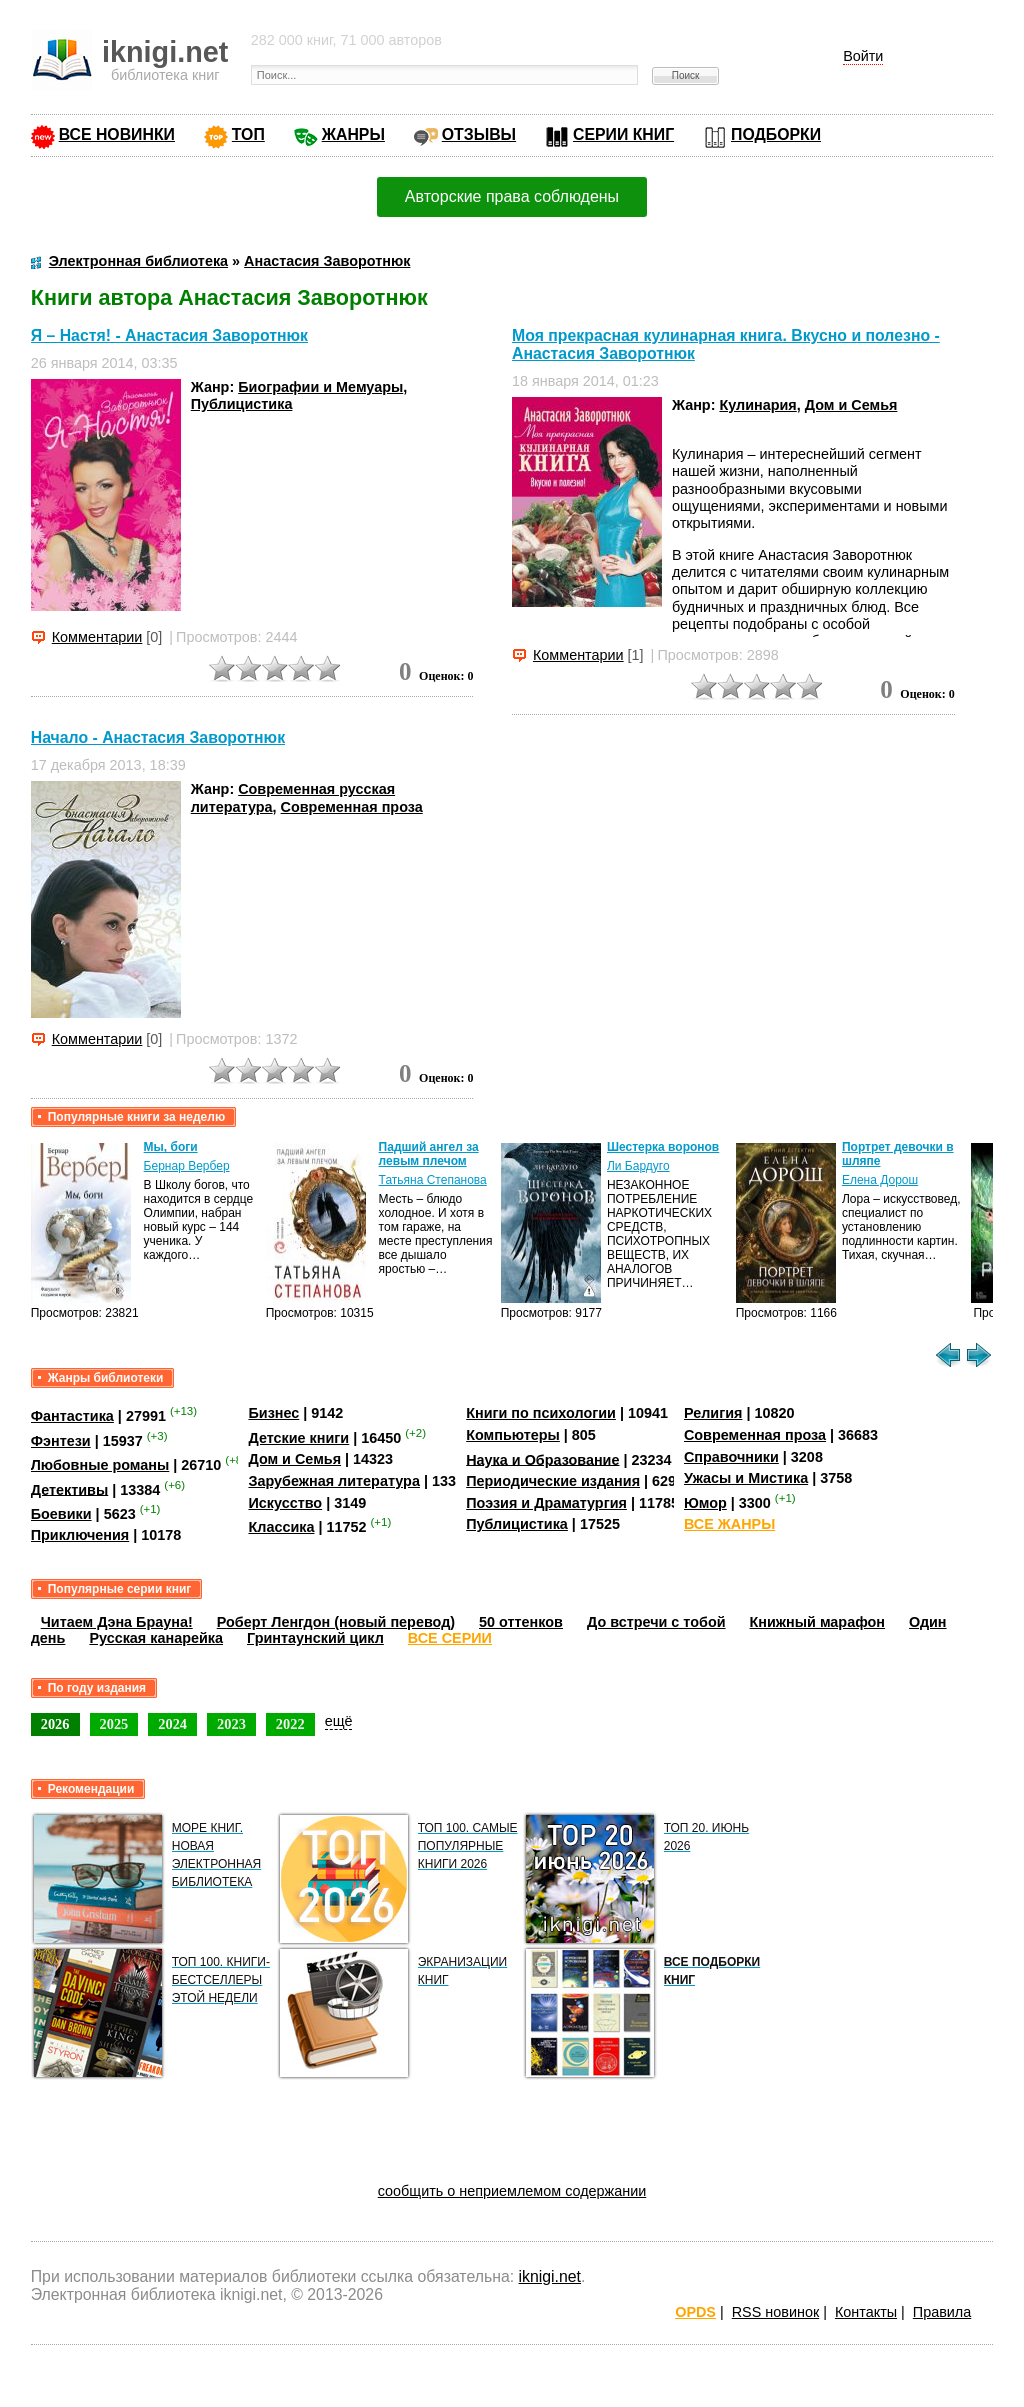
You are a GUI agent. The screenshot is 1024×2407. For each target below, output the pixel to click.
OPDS (695, 2312)
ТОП (248, 134)
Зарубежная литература (333, 1481)
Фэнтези (61, 1441)
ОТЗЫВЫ (479, 134)
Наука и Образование (542, 1459)
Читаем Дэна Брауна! (117, 1622)
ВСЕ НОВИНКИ (117, 134)
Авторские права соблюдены (512, 196)
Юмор (705, 1503)
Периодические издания (553, 1481)
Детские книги (298, 1438)
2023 (231, 1724)
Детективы (70, 1489)
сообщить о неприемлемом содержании (512, 2191)
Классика (281, 1527)
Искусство (285, 1503)
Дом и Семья (851, 405)
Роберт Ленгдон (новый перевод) (336, 1622)
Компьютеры (513, 1435)
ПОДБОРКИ (776, 134)
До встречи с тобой (656, 1622)
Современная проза (352, 807)
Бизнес (273, 1413)
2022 (290, 1724)
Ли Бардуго (638, 1166)
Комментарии (97, 637)
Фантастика (72, 1416)
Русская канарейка (156, 1638)
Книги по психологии (541, 1413)
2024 (172, 1724)
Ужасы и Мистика (746, 1478)
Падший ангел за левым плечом (429, 1154)
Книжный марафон (818, 1622)
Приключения (80, 1535)
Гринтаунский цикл (315, 1638)
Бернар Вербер (187, 1166)
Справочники (731, 1457)
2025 (114, 1724)
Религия (713, 1413)
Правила (942, 2312)
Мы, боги (171, 1147)
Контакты (866, 2312)
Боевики (61, 1514)
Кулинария (757, 405)
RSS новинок (775, 2312)
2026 (55, 1724)
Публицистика (242, 404)
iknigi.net (550, 2276)
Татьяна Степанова (433, 1180)
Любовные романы (100, 1465)
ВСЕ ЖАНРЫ (729, 1524)
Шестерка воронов (663, 1147)
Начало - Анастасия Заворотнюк (158, 737)
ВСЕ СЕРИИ (450, 1638)
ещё (339, 1721)
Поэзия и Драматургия (546, 1503)
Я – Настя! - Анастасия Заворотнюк (169, 335)
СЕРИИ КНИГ (623, 134)
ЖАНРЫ (353, 134)
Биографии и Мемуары (320, 387)
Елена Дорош (880, 1180)
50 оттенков (521, 1622)
